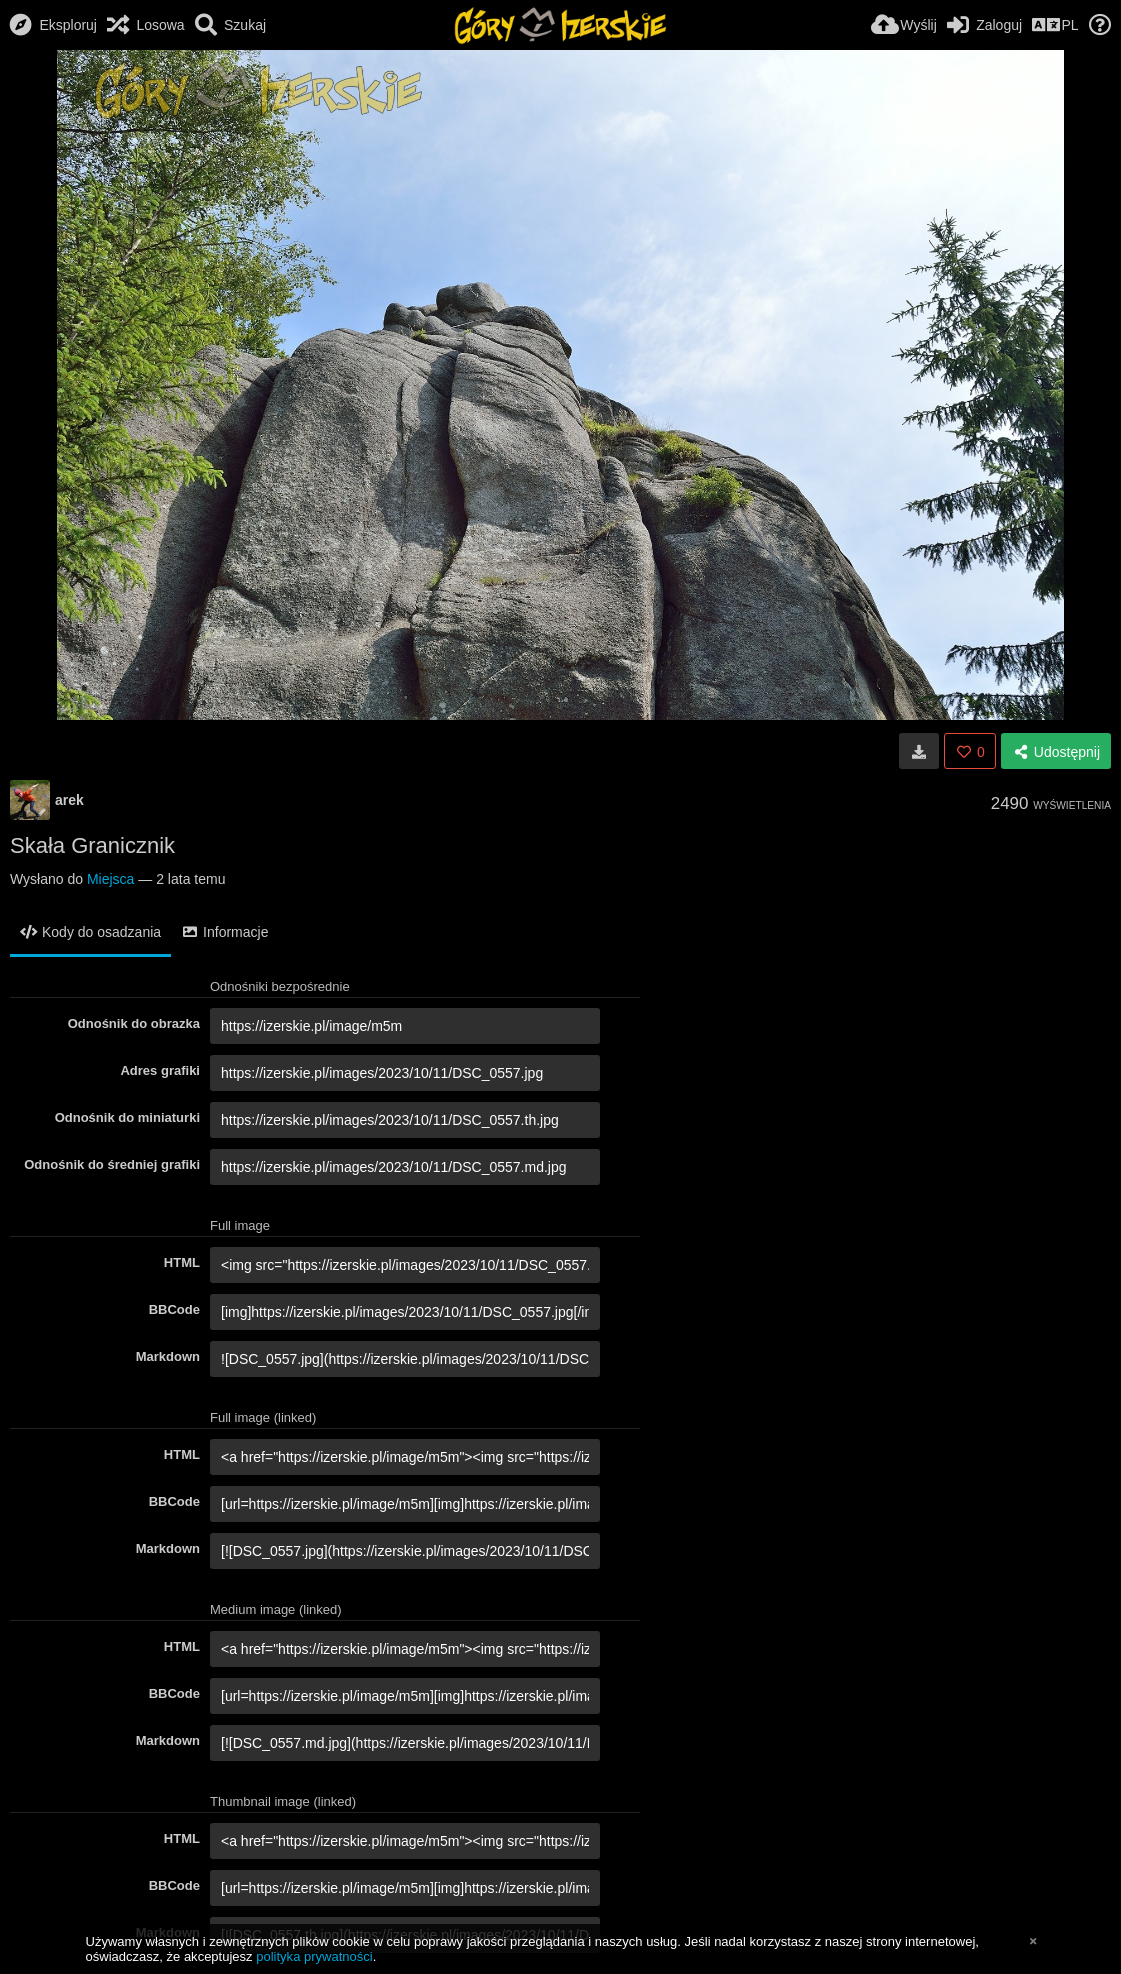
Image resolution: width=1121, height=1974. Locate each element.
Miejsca (110, 879)
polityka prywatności (314, 1956)
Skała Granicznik (92, 845)
